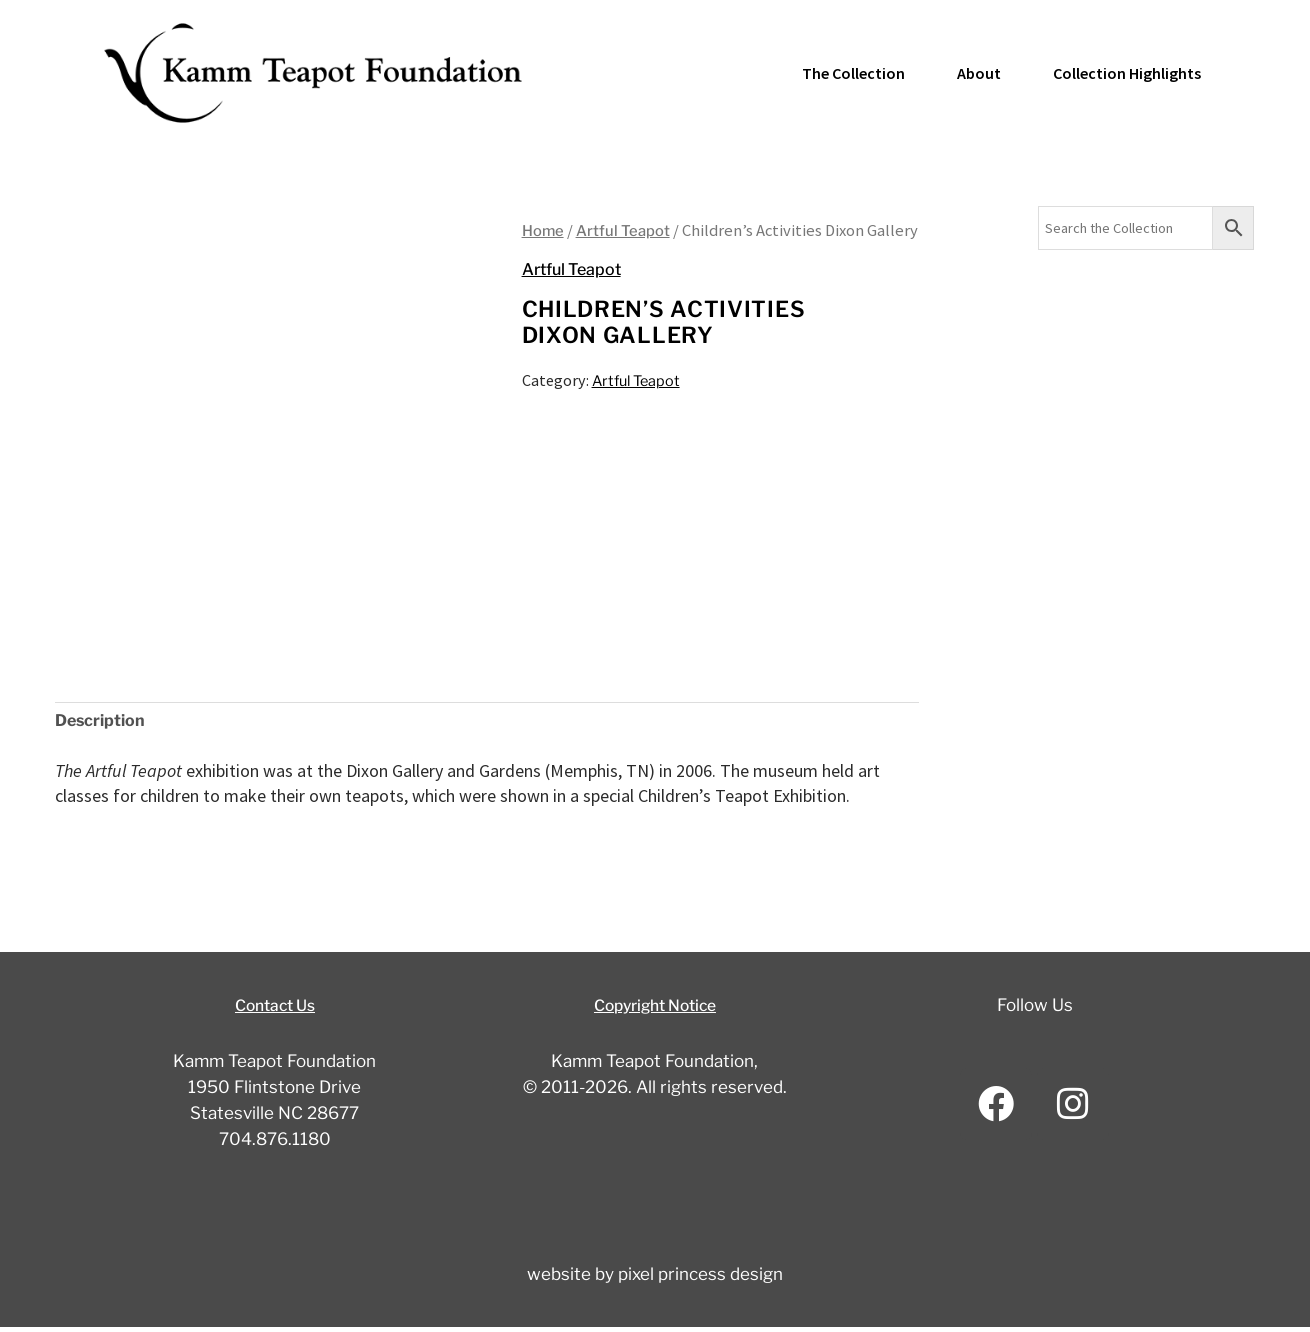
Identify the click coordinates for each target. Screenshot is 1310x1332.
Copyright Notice (655, 1009)
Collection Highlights (1127, 73)
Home (545, 230)
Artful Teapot (633, 230)
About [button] (979, 73)
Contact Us (274, 1009)
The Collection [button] (853, 73)
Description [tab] (107, 722)
